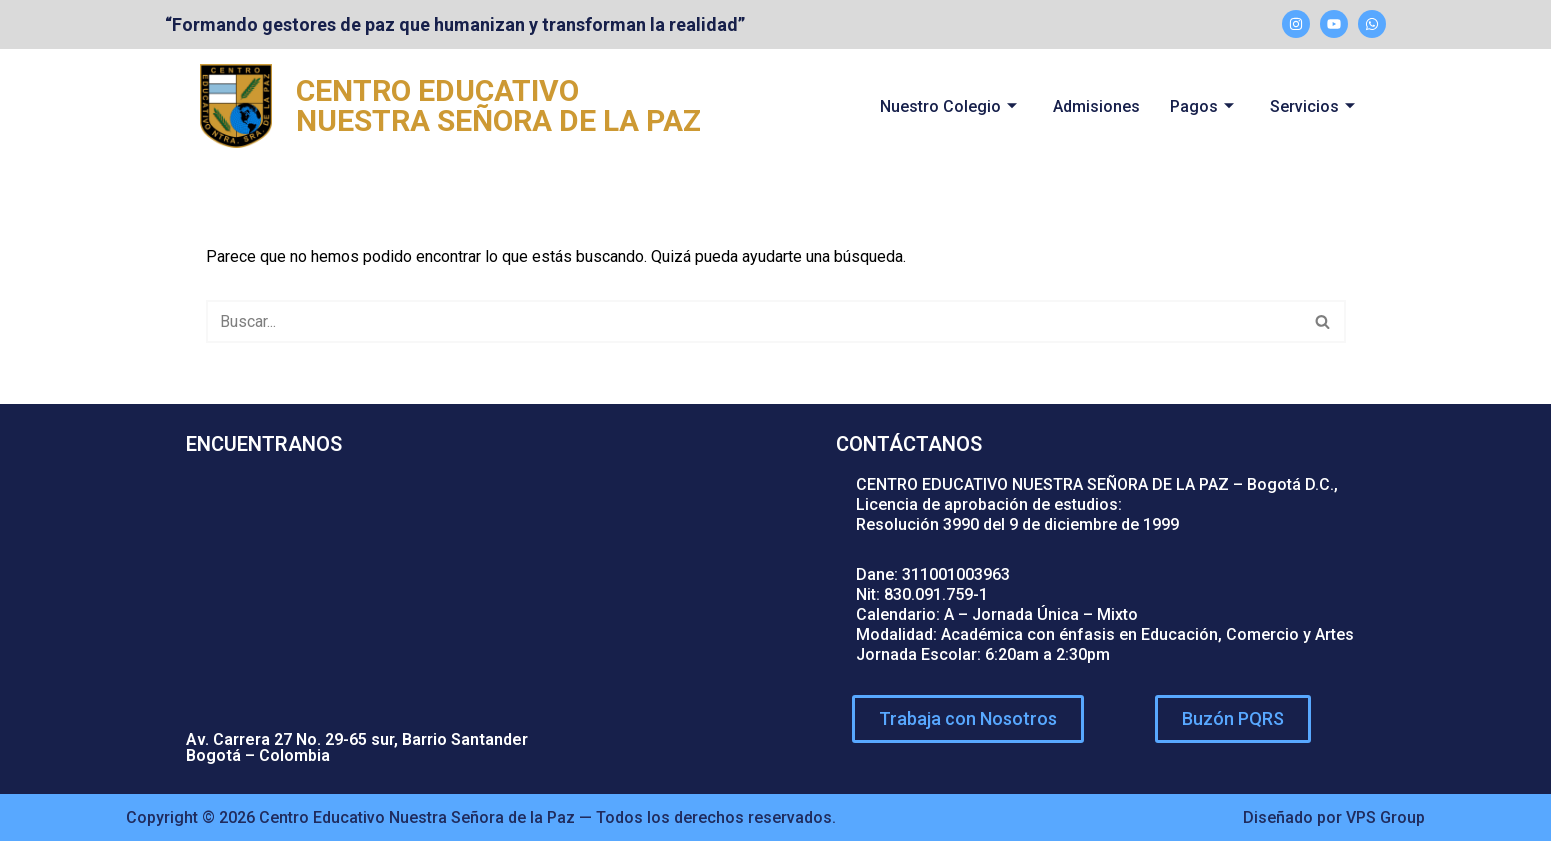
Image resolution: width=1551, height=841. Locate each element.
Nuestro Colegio (948, 106)
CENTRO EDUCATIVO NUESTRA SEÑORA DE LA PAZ (498, 105)
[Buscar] (753, 321)
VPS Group (1385, 817)
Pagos (1202, 106)
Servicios (1312, 106)
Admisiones (1096, 106)
